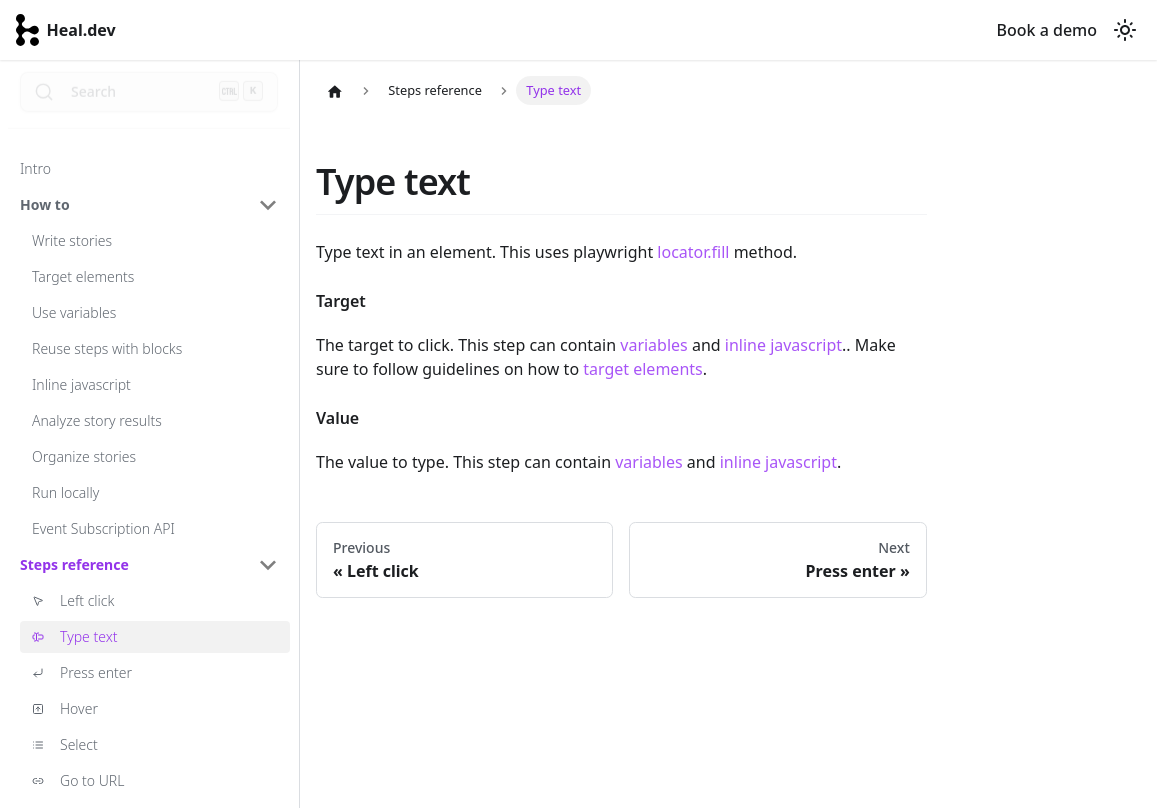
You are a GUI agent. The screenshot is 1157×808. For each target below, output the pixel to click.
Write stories (72, 240)
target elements (643, 369)
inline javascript (783, 345)
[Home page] (335, 91)
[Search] (149, 100)
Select (79, 744)
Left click (87, 600)
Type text (88, 636)
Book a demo (1047, 30)
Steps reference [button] (74, 564)
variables (653, 345)
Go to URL (92, 780)
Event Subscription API (103, 528)
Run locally (65, 492)
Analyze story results (97, 420)
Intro (35, 168)
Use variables (74, 312)
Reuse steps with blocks (107, 348)
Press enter (96, 672)
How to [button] (45, 204)
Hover (79, 708)
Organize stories (84, 456)
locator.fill (693, 252)
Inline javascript (81, 384)
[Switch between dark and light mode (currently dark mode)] (1125, 30)
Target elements (83, 276)
